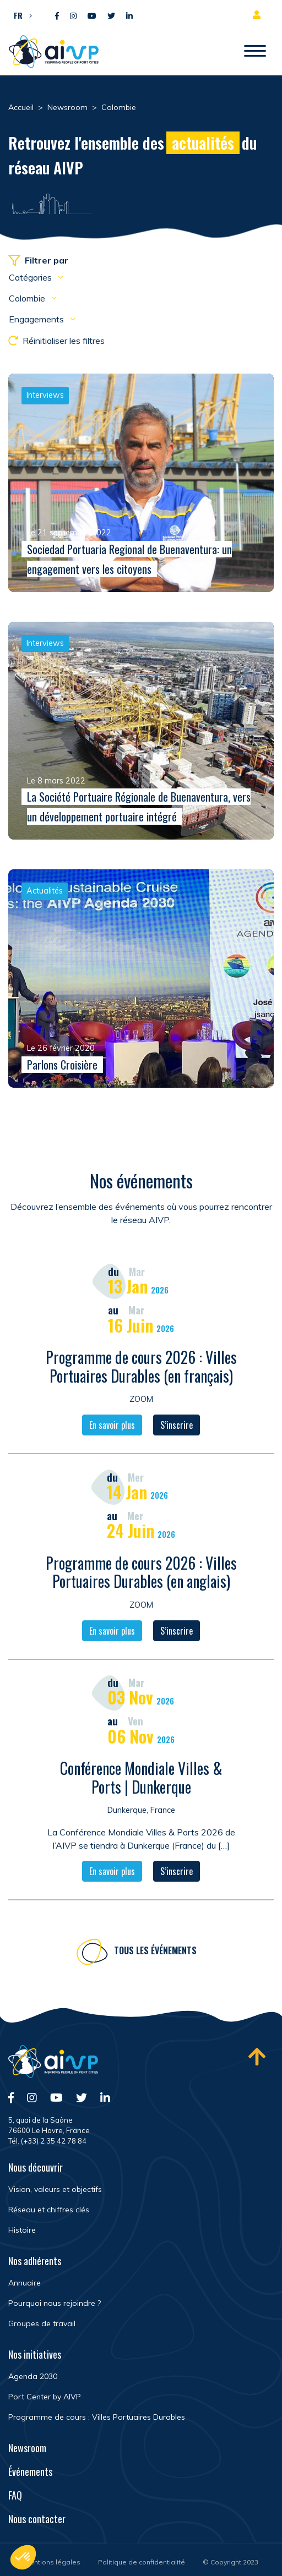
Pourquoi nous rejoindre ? (54, 2303)
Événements (30, 2471)
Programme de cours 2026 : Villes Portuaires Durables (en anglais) (141, 1573)
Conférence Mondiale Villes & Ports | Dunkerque (141, 1779)
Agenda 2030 (32, 2376)
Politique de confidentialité (141, 2562)
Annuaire (24, 2283)
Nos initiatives (34, 2354)
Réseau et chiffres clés (48, 2210)
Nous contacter (37, 2519)
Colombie (28, 298)
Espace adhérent (259, 15)
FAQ (15, 2495)
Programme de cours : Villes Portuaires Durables (96, 2417)
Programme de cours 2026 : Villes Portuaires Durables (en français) (141, 1368)
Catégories (31, 277)
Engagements (37, 319)
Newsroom (27, 2448)
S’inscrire (176, 1426)
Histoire (22, 2230)
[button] (20, 15)
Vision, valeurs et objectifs (55, 2189)
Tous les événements (155, 1952)
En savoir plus (112, 1426)
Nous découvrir (35, 2167)
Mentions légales (52, 2562)
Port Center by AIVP (44, 2397)
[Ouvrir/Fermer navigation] (255, 51)
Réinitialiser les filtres (56, 340)
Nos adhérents (34, 2261)
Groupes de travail (41, 2323)
